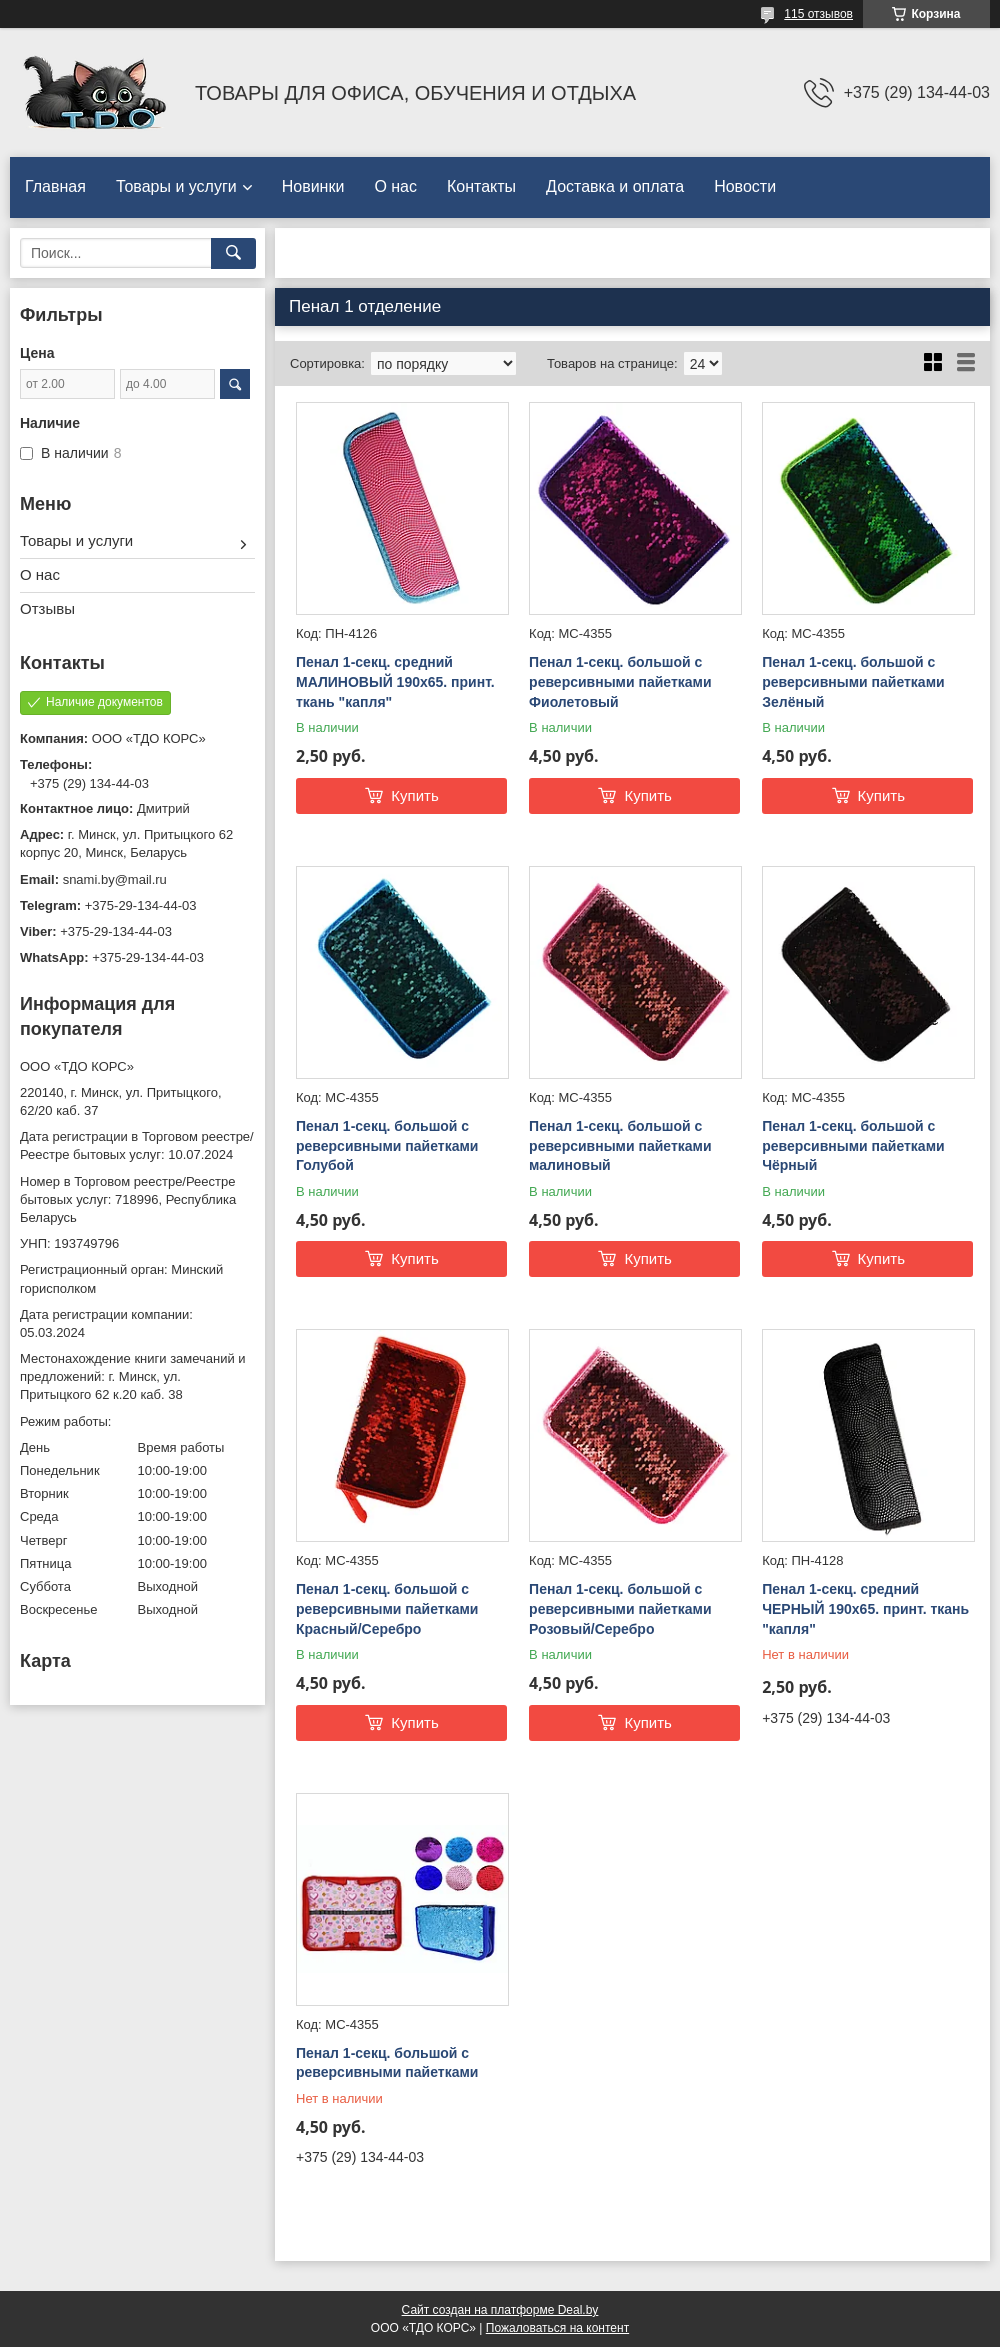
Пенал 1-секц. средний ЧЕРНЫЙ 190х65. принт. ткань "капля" (865, 1608)
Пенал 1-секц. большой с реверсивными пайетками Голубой (387, 1145)
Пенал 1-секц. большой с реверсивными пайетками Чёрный (853, 1145)
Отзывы (47, 608)
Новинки (313, 186)
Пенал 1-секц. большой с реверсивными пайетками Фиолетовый (620, 681)
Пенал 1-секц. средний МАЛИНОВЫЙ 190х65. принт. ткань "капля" (395, 681)
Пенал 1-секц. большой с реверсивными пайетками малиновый (620, 1145)
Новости (745, 186)
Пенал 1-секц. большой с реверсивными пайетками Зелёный (853, 681)
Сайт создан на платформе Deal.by (500, 2310)
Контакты (481, 186)
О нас (395, 186)
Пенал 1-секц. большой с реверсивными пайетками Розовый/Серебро (620, 1608)
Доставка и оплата (615, 186)
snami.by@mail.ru (115, 879)
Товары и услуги (176, 186)
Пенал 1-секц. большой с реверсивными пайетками (387, 2063)
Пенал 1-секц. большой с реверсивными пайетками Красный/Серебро (387, 1608)
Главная (55, 186)
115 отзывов (818, 14)
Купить (414, 795)
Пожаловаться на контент (557, 2328)
